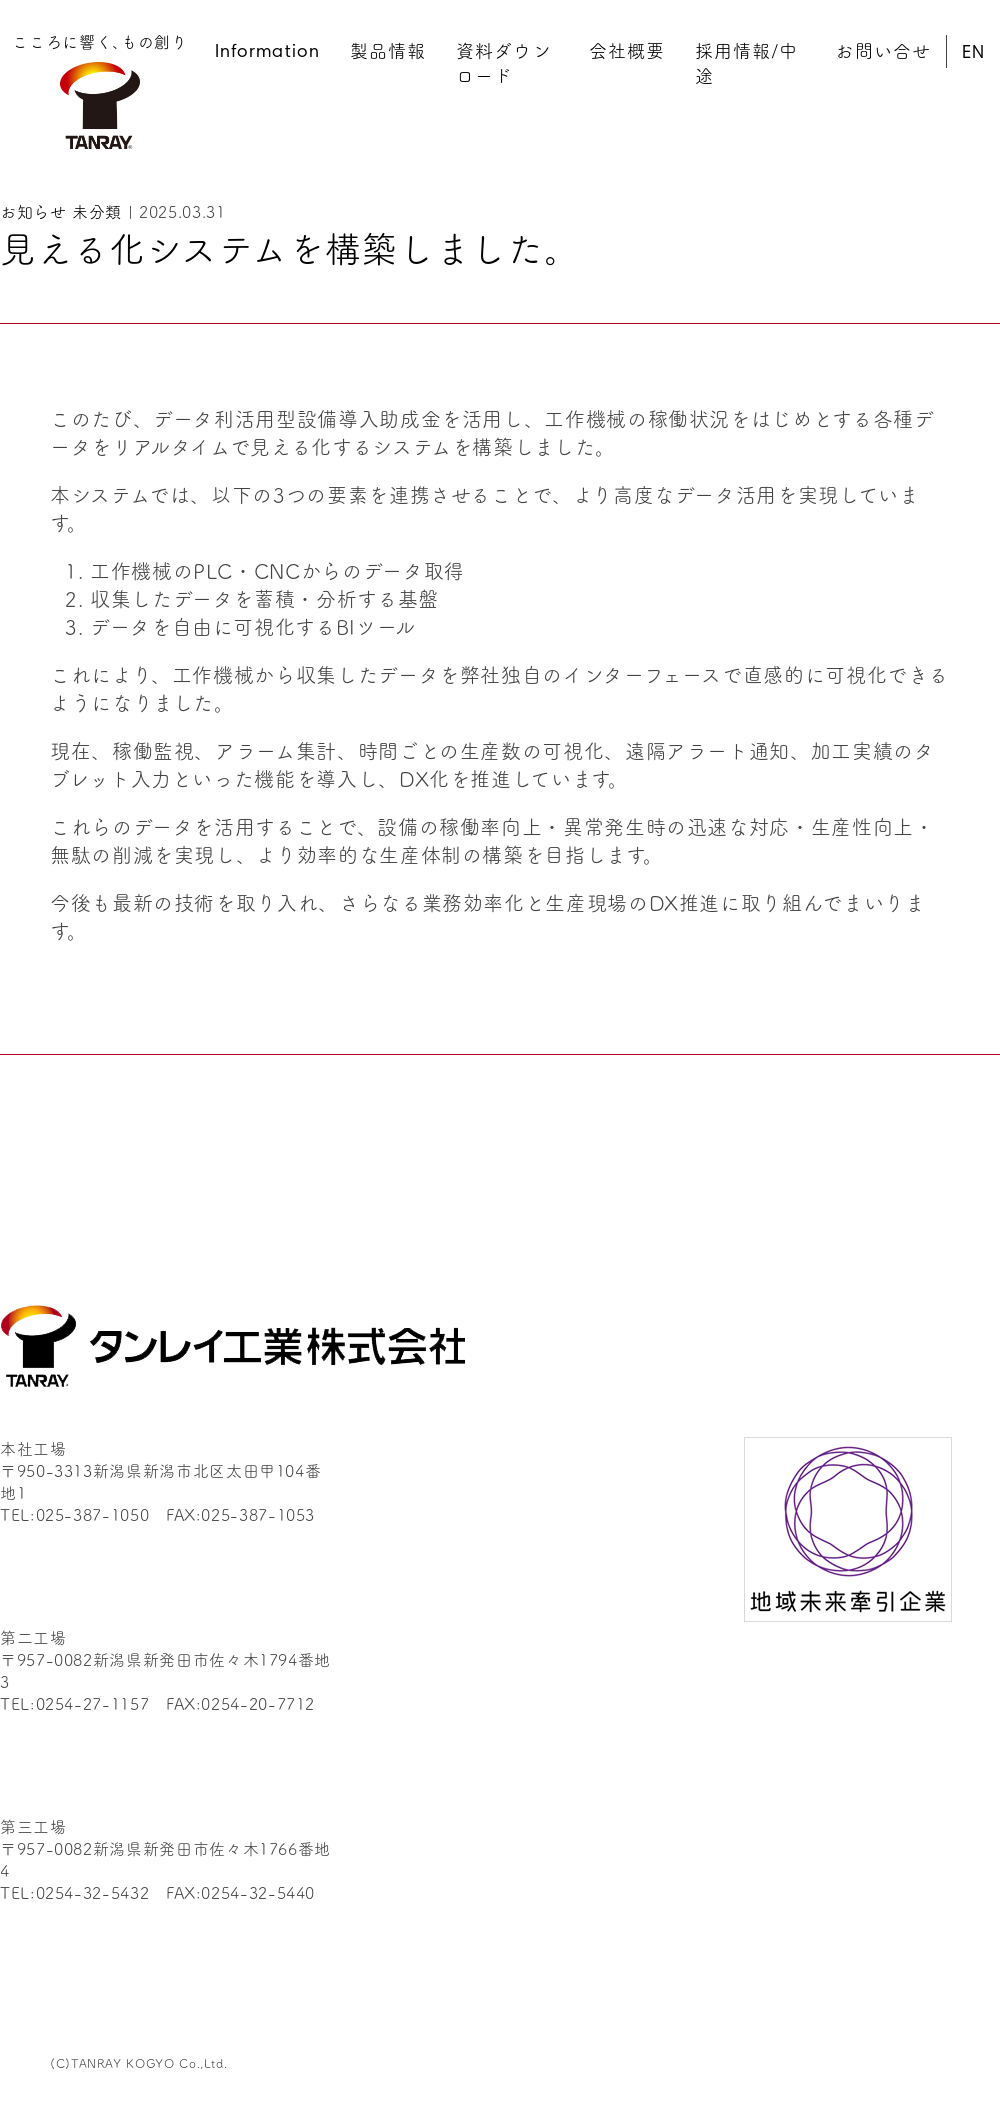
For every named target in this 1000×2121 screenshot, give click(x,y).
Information (267, 53)
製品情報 (388, 50)
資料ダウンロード (503, 63)
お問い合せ (882, 50)
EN (973, 54)
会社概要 (627, 50)
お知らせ (33, 211)
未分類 (97, 211)
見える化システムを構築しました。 (290, 247)
